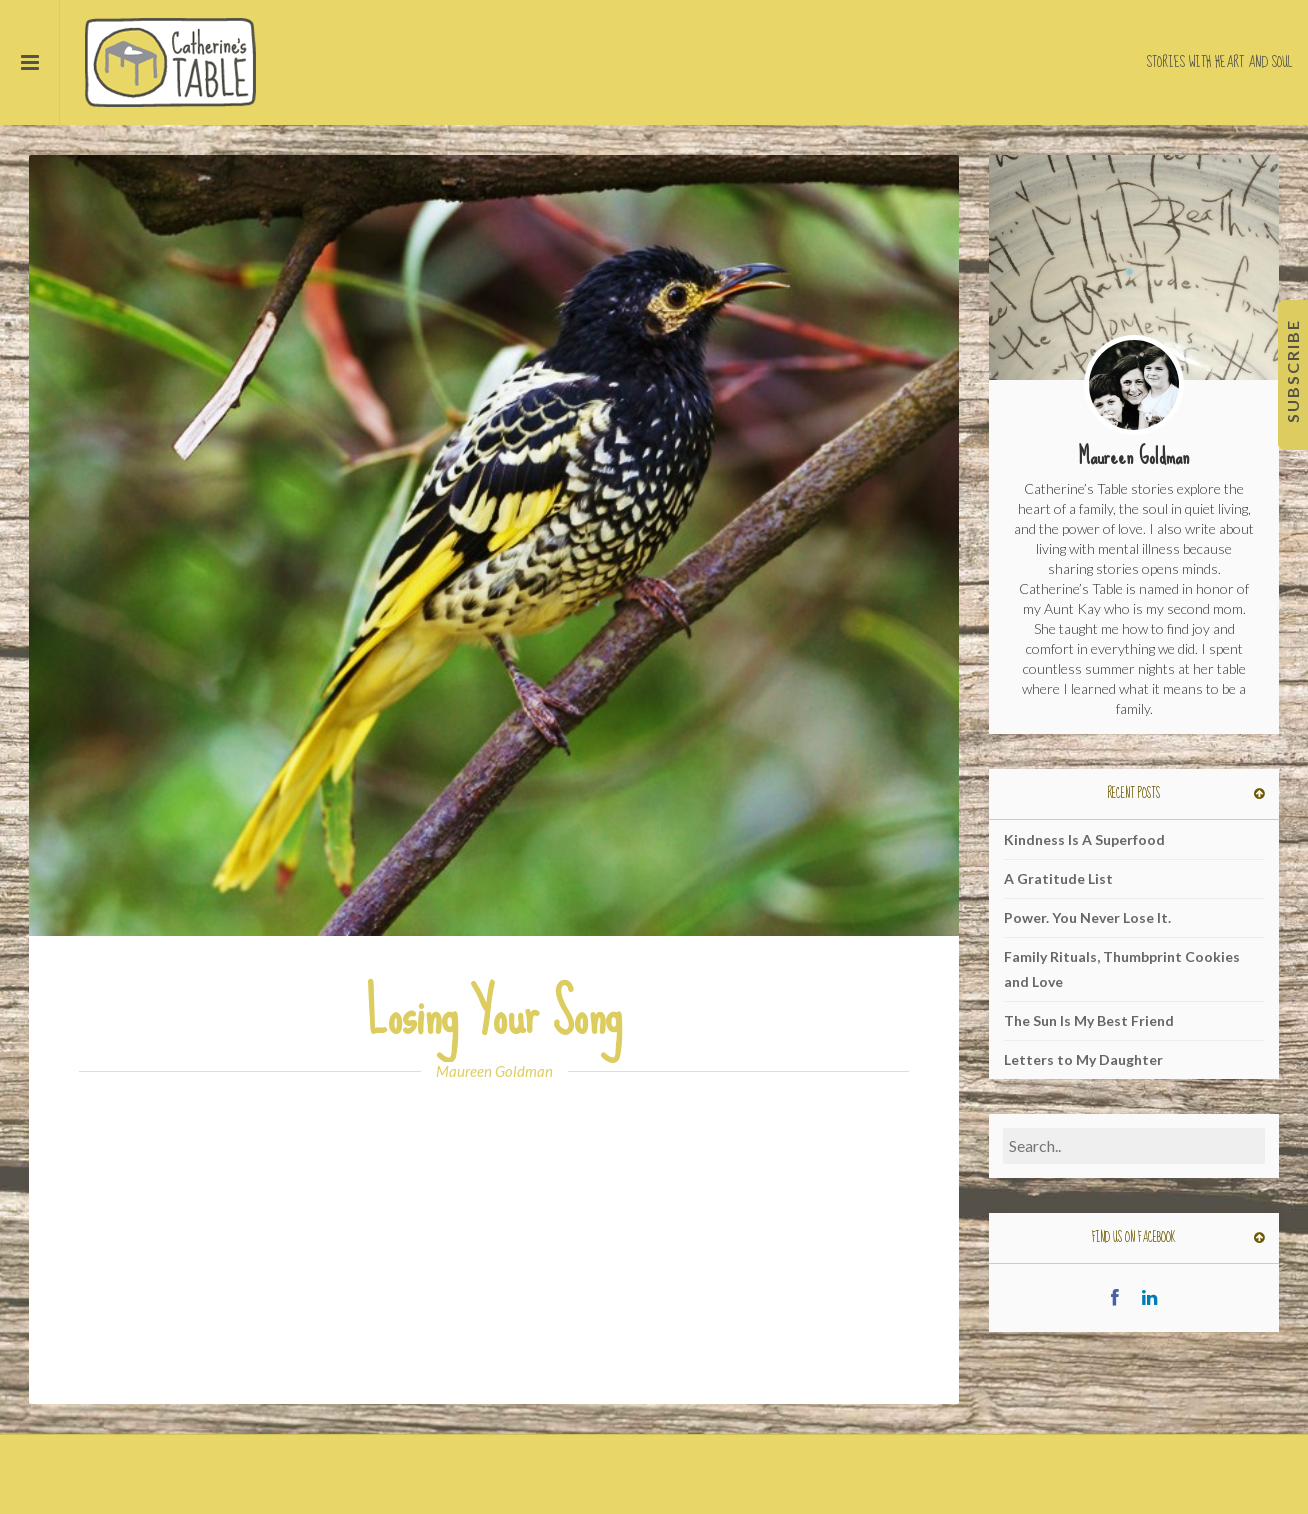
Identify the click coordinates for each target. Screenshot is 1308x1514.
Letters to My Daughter (1083, 1059)
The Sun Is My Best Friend (1089, 1020)
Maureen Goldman (494, 1071)
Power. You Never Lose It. (1087, 917)
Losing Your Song (494, 1013)
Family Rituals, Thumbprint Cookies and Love (1122, 969)
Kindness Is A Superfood (1084, 839)
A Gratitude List (1058, 878)
